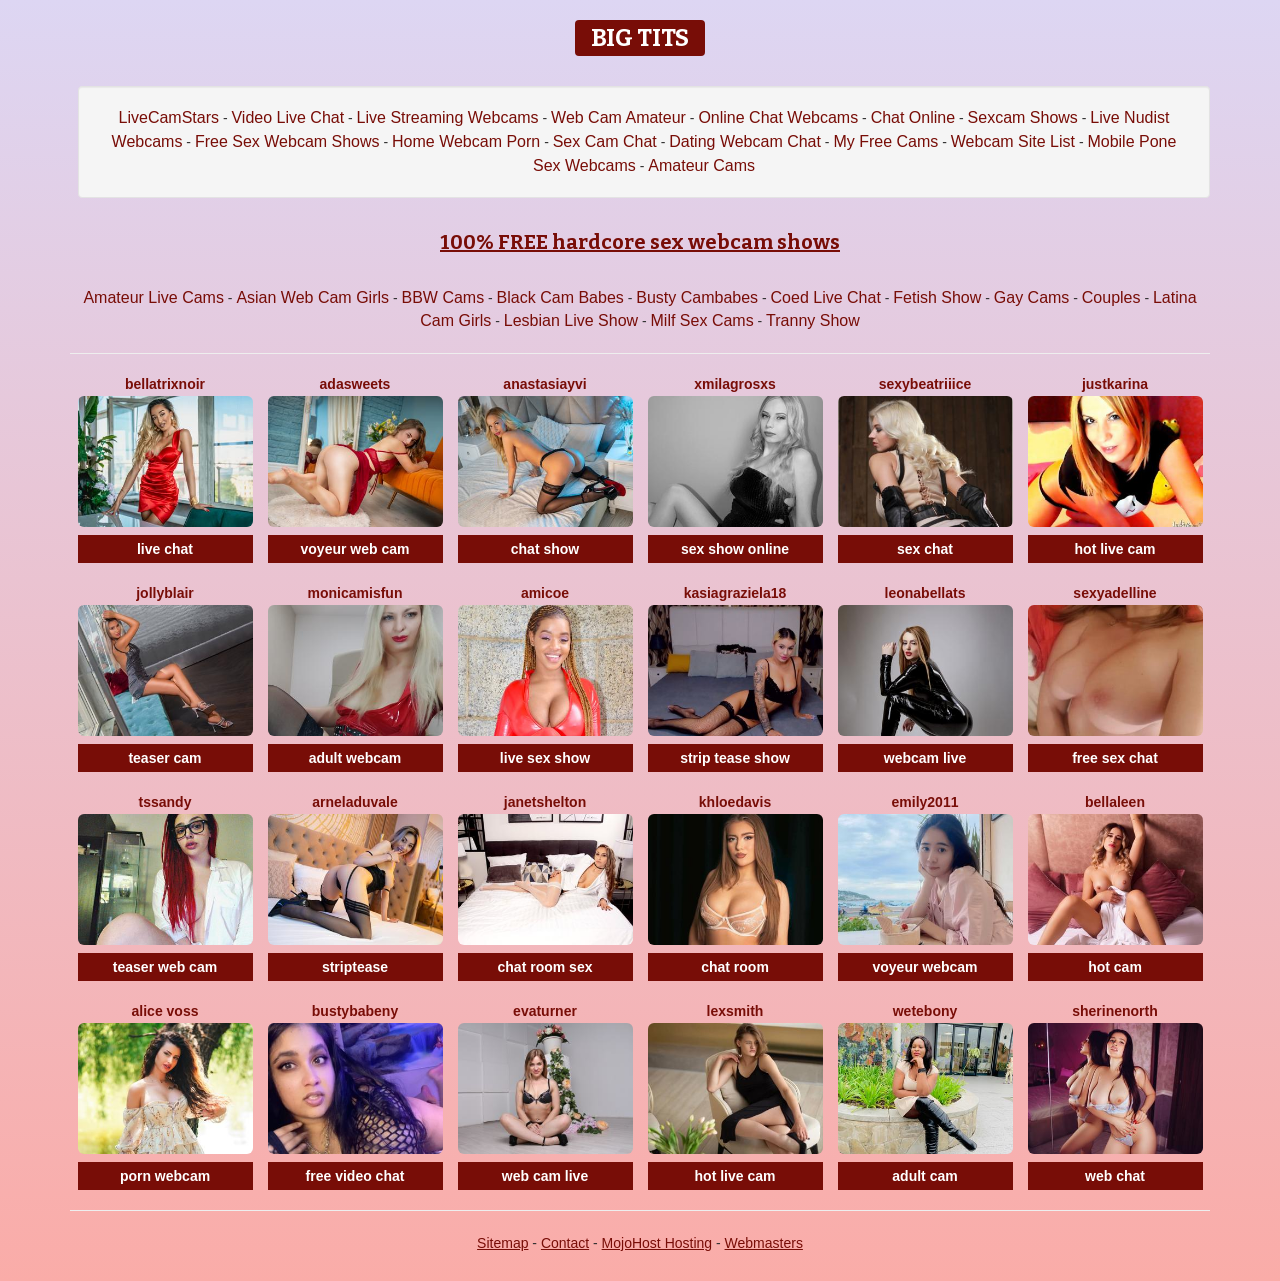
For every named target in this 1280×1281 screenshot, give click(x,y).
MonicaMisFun (355, 593)
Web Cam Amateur (618, 117)
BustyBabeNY (355, 1011)
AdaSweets (355, 384)
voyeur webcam (924, 967)
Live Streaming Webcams (448, 117)
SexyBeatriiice (925, 384)
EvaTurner (545, 1011)
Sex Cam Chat (605, 141)
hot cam (1115, 967)
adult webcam (355, 758)
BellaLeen (1115, 802)
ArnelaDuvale (355, 802)
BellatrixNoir (165, 384)
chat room (735, 967)
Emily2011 (925, 802)
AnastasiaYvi (544, 384)
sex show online (735, 549)
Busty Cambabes (697, 297)
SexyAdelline (1114, 593)
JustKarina (1115, 384)
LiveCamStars (169, 117)
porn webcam (165, 1176)
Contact (565, 1243)
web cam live (545, 1176)
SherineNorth (1115, 1011)
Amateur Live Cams (153, 297)
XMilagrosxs (735, 384)
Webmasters (764, 1243)
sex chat (925, 549)
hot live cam (1115, 549)
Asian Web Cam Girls (312, 297)
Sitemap (502, 1243)
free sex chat (1115, 758)
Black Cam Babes (560, 297)
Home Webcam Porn (466, 141)
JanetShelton (545, 802)
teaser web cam (165, 967)
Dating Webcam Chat (745, 141)
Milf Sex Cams (702, 320)
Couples (1111, 297)
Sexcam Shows (1023, 117)
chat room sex (545, 967)
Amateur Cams (701, 165)
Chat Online (913, 117)
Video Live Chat (287, 117)
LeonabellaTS (925, 593)
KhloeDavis (735, 802)
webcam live (925, 758)
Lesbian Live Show (571, 320)
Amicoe (545, 593)
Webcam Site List (1013, 141)
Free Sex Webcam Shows (287, 141)
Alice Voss (165, 1011)
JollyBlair (165, 593)
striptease (355, 967)
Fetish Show (937, 297)
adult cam (924, 1176)
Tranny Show (813, 320)
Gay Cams (1032, 297)
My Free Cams (885, 141)
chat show (545, 549)
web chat (1115, 1176)
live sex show (545, 758)
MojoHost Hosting (657, 1243)
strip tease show (735, 758)
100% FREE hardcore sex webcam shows (640, 242)
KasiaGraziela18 (735, 593)
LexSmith (735, 1011)
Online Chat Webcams (778, 117)
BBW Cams (442, 297)
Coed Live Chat (826, 297)
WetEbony (925, 1011)
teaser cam (164, 758)
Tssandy (165, 802)
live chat (165, 549)
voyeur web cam (355, 549)
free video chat (355, 1176)
